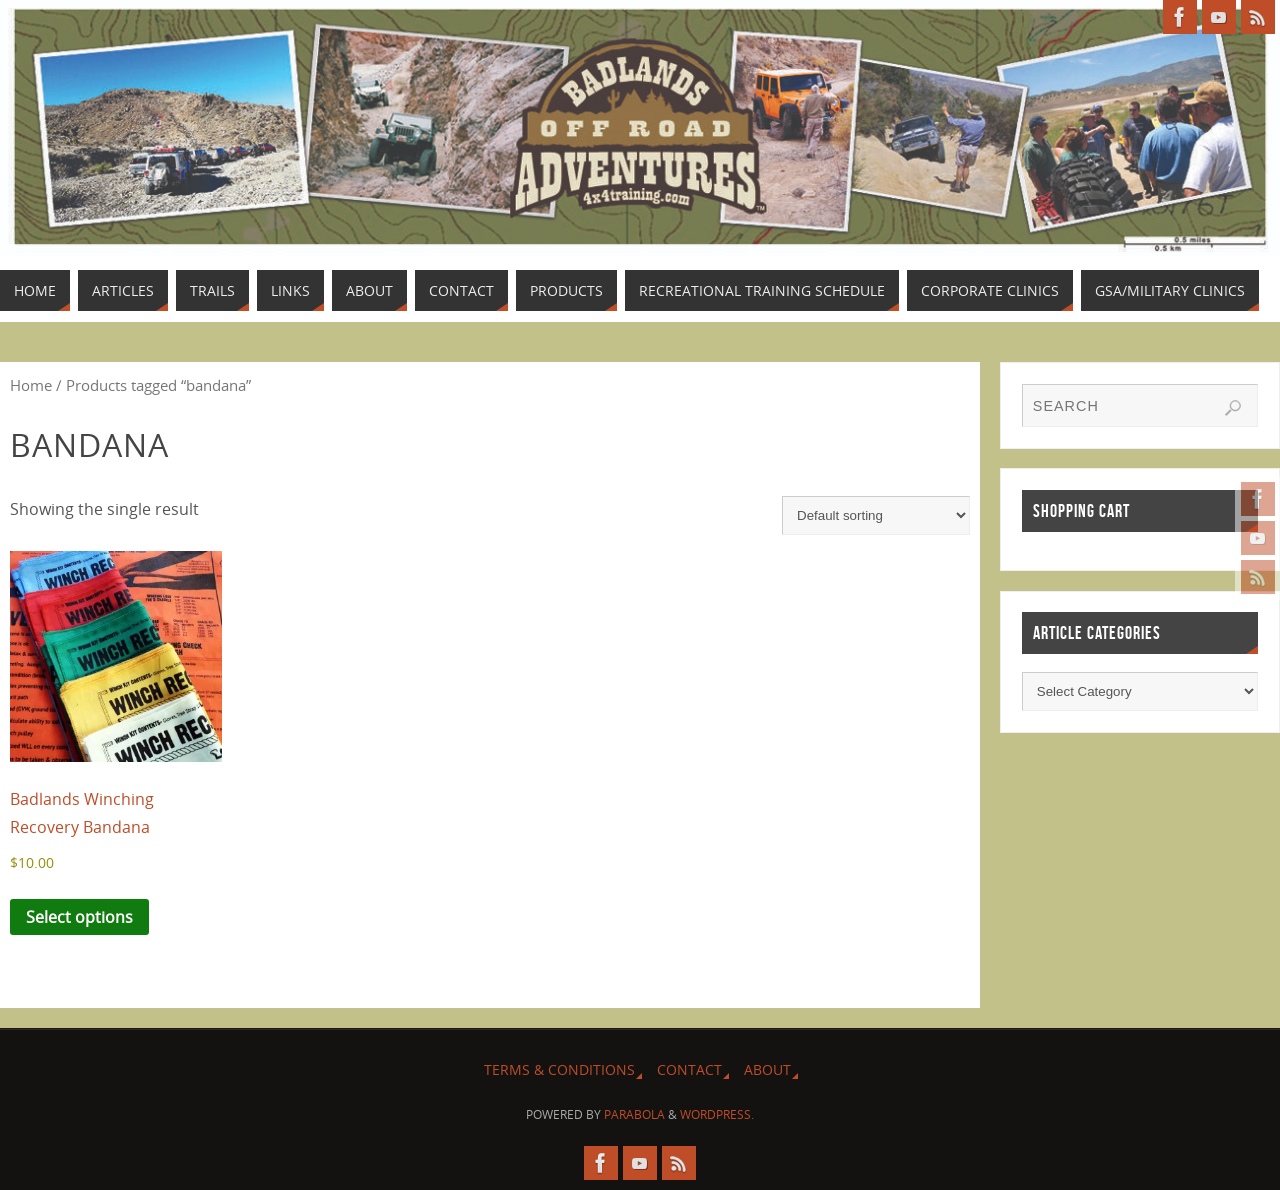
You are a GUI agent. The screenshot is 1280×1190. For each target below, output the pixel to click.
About (767, 1069)
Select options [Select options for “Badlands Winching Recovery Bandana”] (79, 917)
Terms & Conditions (559, 1069)
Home (31, 385)
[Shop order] (876, 515)
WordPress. (717, 1114)
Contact (689, 1069)
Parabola (634, 1114)
